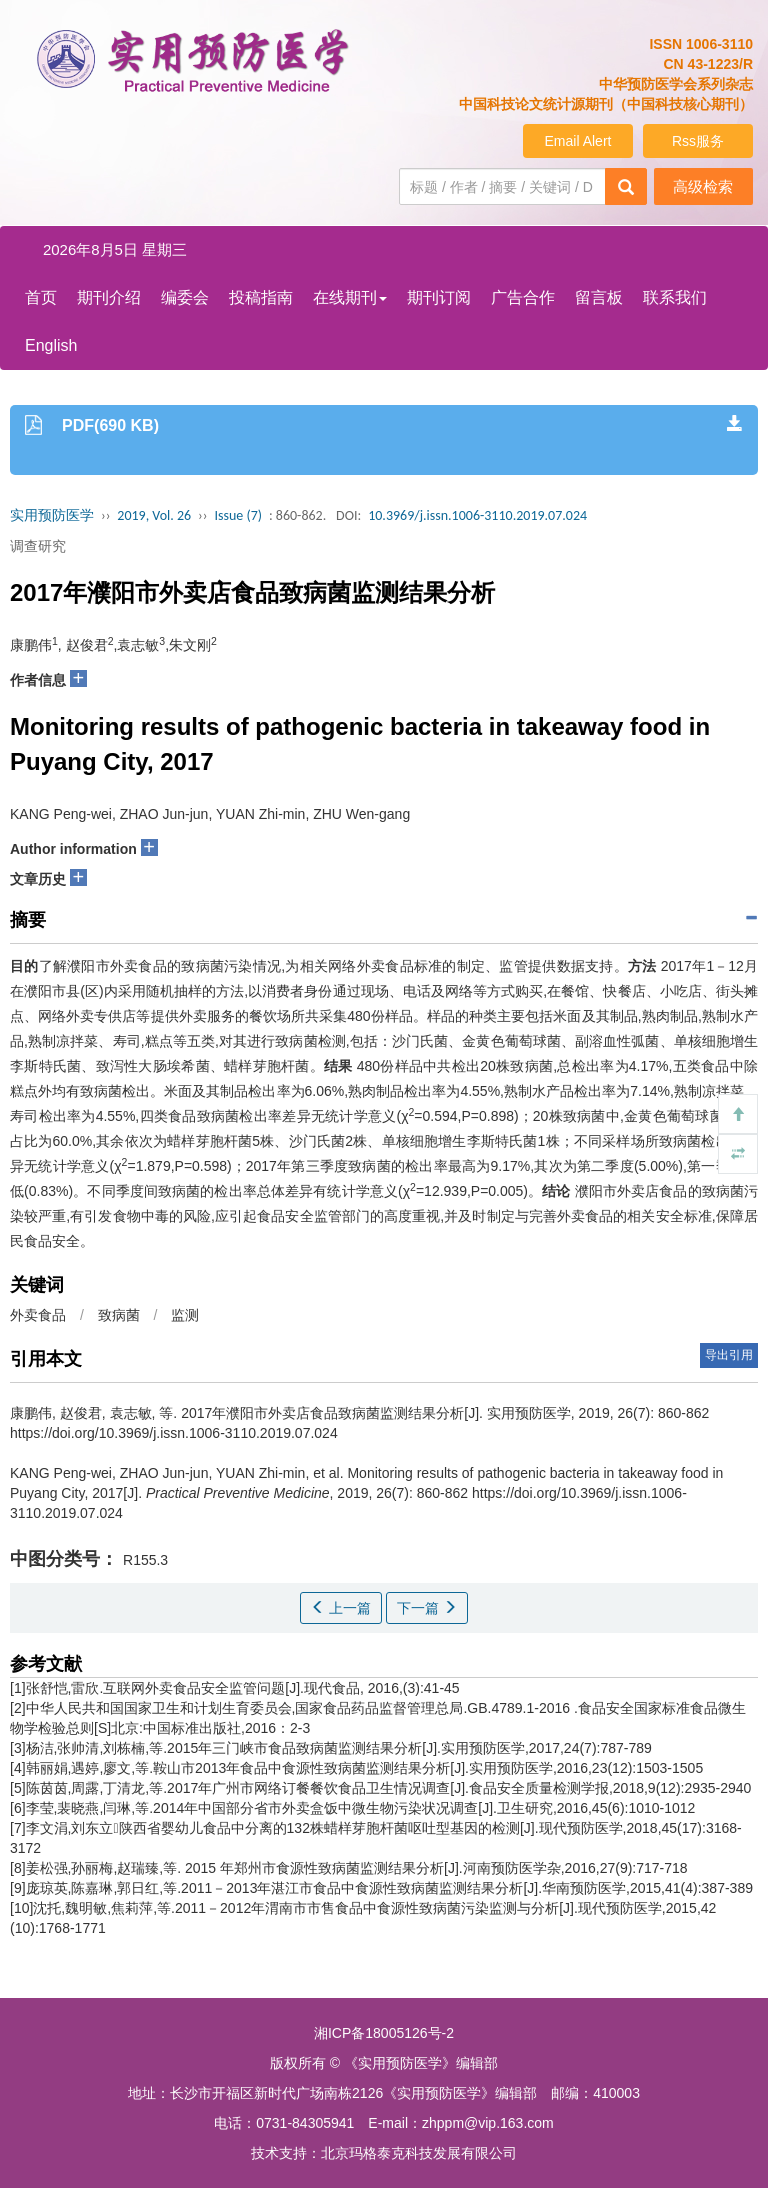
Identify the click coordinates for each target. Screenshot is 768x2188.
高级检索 (703, 186)
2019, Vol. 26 (154, 515)
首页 (41, 297)
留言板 (599, 297)
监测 (185, 1315)
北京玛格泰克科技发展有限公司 (419, 2153)
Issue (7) (238, 515)
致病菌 (119, 1315)
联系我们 (675, 297)
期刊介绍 (109, 297)
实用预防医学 (52, 515)
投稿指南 (261, 297)
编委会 (185, 297)
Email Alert (578, 141)
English (51, 345)
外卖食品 (38, 1315)
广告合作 (523, 297)
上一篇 (341, 1608)
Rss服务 (698, 141)
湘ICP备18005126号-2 (384, 2033)
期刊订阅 (439, 297)
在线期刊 (350, 297)
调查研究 (38, 546)
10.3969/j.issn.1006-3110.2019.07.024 (477, 515)
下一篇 (427, 1608)
